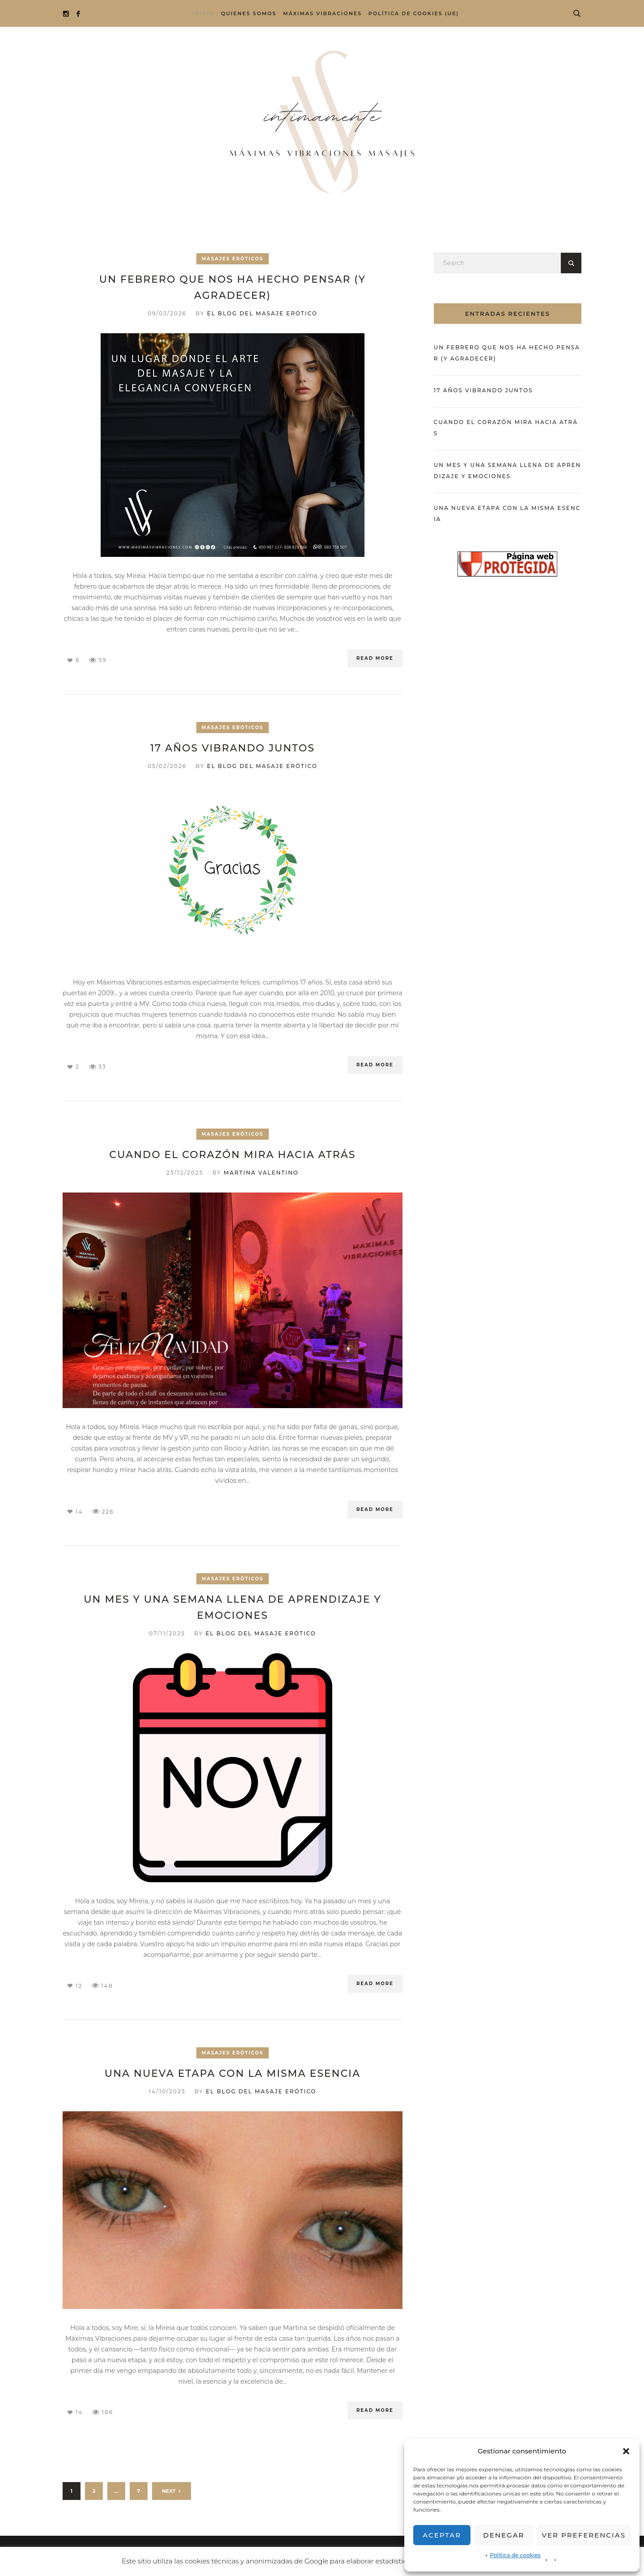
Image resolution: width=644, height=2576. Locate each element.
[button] (626, 2451)
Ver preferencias (584, 2535)
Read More (375, 658)
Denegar (503, 2535)
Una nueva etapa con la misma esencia (232, 2073)
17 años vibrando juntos (232, 748)
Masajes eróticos (232, 259)
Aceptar (442, 2535)
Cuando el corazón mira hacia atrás (232, 1155)
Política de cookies (515, 2555)
